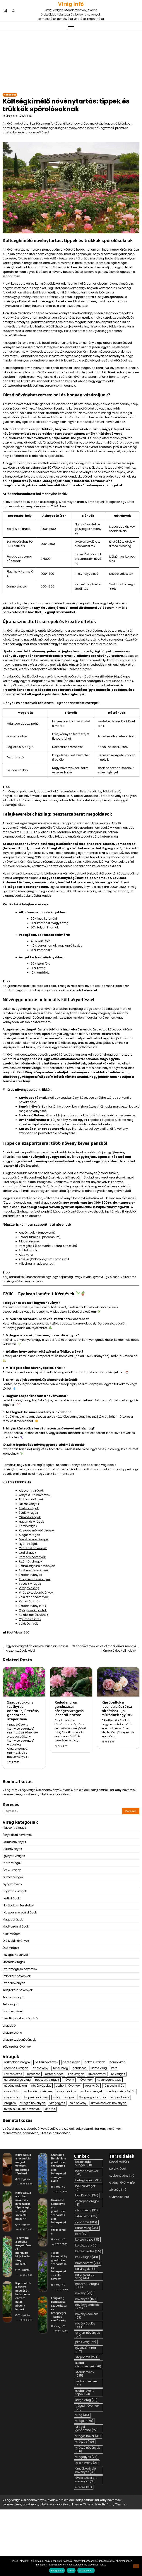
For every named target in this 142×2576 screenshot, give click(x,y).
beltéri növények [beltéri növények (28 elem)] (46, 2062)
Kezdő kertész (119, 2162)
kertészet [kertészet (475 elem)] (33, 2074)
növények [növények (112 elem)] (85, 2080)
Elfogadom (57, 2570)
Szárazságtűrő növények (37, 1566)
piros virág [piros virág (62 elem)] (92, 2086)
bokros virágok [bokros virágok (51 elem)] (95, 2062)
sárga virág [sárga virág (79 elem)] (12, 2097)
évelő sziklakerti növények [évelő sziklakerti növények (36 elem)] (22, 2109)
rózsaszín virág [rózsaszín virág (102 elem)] (114, 2086)
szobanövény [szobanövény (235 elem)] (66, 2091)
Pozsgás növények (32, 1557)
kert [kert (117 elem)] (114, 2068)
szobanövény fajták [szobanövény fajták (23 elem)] (121, 2091)
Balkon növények (31, 1499)
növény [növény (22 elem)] (69, 2080)
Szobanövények (30, 1575)
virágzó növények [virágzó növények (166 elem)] (32, 2103)
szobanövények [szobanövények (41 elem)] (92, 2091)
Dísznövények (29, 1504)
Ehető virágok (29, 1508)
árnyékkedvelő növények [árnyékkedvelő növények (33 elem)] (108, 2103)
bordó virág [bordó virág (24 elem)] (117, 2062)
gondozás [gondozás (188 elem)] (79, 2068)
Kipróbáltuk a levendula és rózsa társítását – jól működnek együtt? (117, 1708)
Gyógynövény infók (33, 1610)
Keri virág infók (29, 1601)
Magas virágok (29, 1535)
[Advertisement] (71, 62)
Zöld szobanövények (34, 1597)
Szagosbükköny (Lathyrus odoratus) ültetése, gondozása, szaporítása (23, 1710)
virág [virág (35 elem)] (56, 2097)
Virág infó (71, 3)
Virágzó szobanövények (36, 1592)
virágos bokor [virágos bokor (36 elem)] (119, 2097)
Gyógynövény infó (122, 2183)
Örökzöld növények (33, 1548)
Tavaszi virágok (30, 1584)
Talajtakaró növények (34, 1579)
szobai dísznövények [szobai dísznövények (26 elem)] (37, 2091)
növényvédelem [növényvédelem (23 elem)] (15, 2086)
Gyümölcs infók (30, 1619)
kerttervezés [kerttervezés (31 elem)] (13, 2074)
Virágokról (10, 94)
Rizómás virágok (30, 1561)
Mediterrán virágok (16, 1926)
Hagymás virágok (31, 1521)
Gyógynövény (12, 1884)
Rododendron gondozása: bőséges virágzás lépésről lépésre (69, 1708)
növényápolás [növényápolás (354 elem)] (41, 2086)
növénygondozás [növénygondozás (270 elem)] (109, 2080)
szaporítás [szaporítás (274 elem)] (11, 2091)
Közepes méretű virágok (36, 1530)
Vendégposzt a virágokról (20, 2018)
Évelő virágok (28, 1513)
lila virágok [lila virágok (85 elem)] (118, 2074)
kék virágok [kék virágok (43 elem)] (76, 2074)
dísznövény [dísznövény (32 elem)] (40, 2068)
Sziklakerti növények (33, 1570)
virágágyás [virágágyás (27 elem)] (57, 2103)
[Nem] (136, 2566)
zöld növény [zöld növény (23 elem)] (78, 2103)
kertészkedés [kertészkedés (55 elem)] (54, 2074)
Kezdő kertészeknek (33, 1615)
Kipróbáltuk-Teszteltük (18, 1905)
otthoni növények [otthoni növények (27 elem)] (68, 2086)
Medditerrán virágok (33, 1539)
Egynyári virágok (14, 1856)
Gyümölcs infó (119, 2197)
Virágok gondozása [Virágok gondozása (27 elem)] (92, 2097)
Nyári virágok (28, 1544)
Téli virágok (10, 2004)
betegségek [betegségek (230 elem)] (71, 2062)
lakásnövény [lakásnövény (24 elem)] (97, 2074)
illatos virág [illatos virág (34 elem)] (99, 2068)
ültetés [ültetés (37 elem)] (50, 2109)
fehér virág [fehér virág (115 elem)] (60, 2068)
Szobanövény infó (121, 2176)
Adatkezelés (86, 2570)
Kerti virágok (28, 1526)
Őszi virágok (27, 1553)
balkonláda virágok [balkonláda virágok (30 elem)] (17, 2062)
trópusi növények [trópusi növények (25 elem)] (36, 2097)
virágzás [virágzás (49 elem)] (10, 2103)
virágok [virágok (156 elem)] (69, 2097)
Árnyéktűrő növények (34, 1495)
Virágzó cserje (29, 1588)
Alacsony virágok (31, 1490)
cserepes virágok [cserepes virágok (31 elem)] (16, 2068)
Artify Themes (116, 2504)
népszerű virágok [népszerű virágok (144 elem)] (47, 2080)
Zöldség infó (117, 2190)
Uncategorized (13, 2011)
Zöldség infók (28, 1623)
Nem (71, 2570)
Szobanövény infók (32, 1606)
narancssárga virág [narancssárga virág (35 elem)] (17, 2080)
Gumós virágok (30, 1517)
